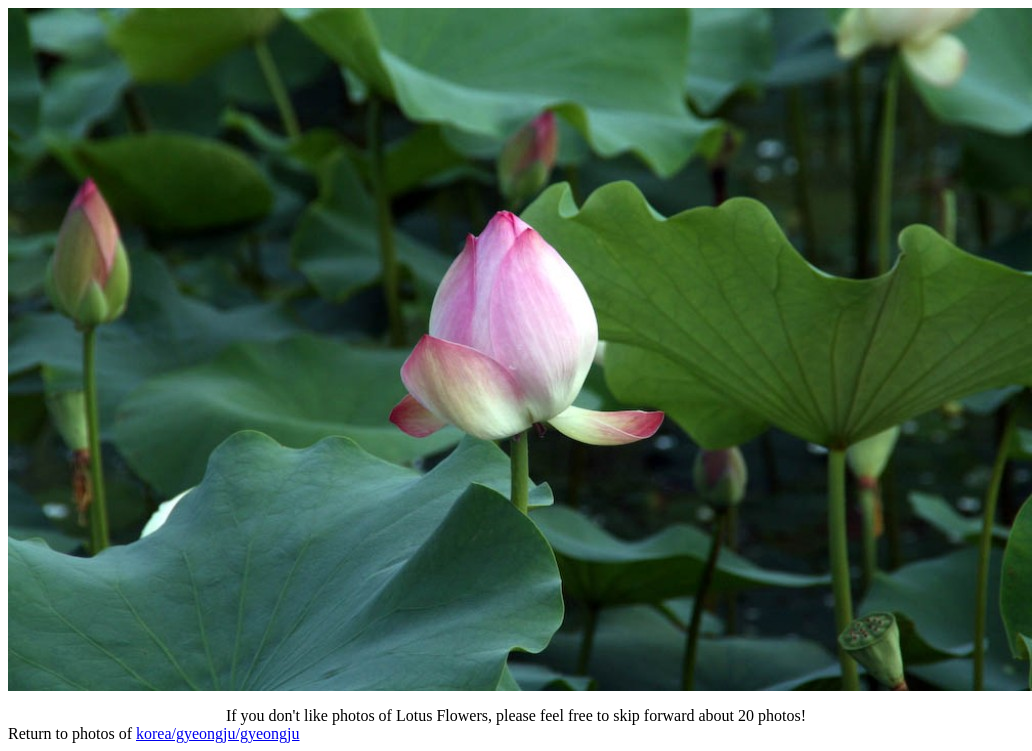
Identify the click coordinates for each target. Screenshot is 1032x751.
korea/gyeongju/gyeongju (218, 733)
